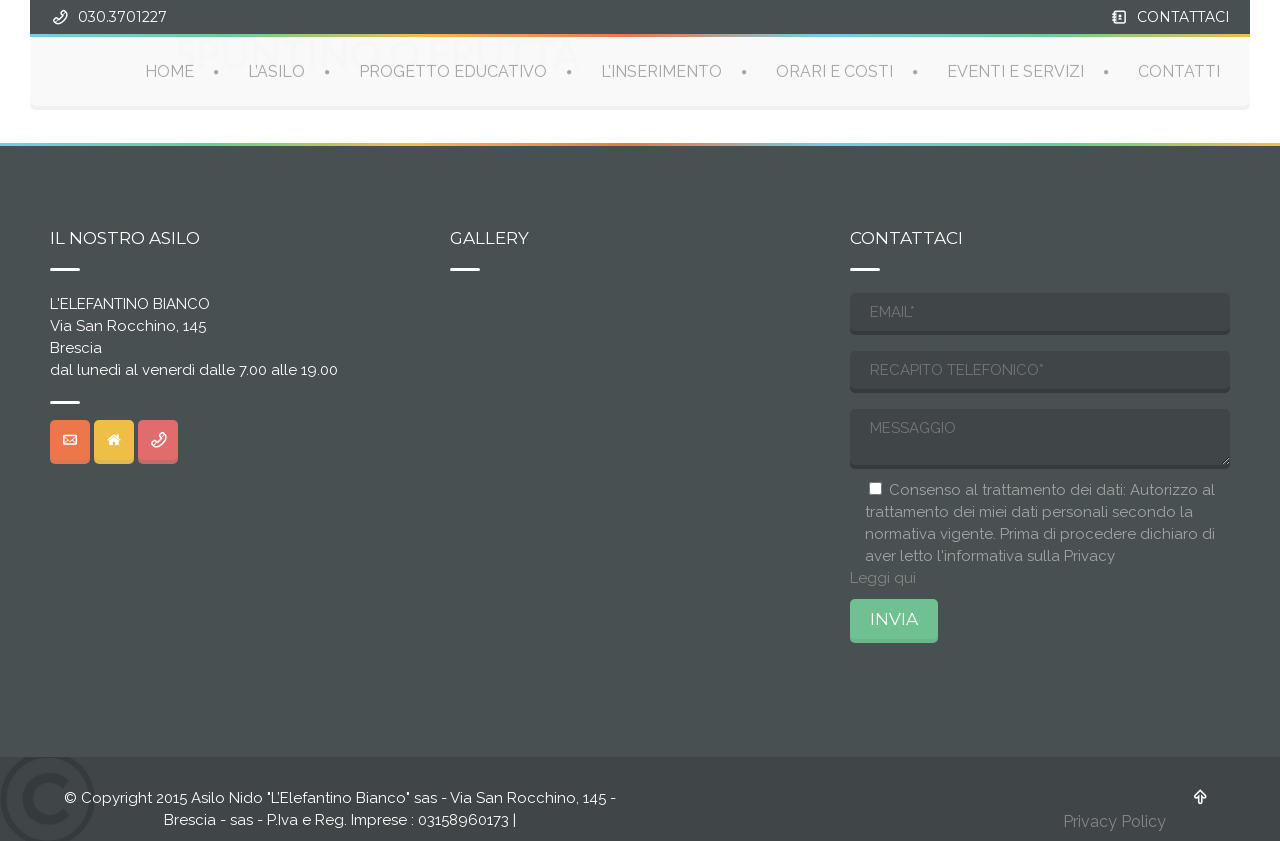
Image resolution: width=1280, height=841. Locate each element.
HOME (169, 70)
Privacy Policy (1114, 821)
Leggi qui (883, 578)
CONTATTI (1179, 70)
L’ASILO (276, 70)
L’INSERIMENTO (661, 70)
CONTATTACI (1183, 17)
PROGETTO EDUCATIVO (453, 70)
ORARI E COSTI (834, 70)
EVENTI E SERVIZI (1015, 70)
